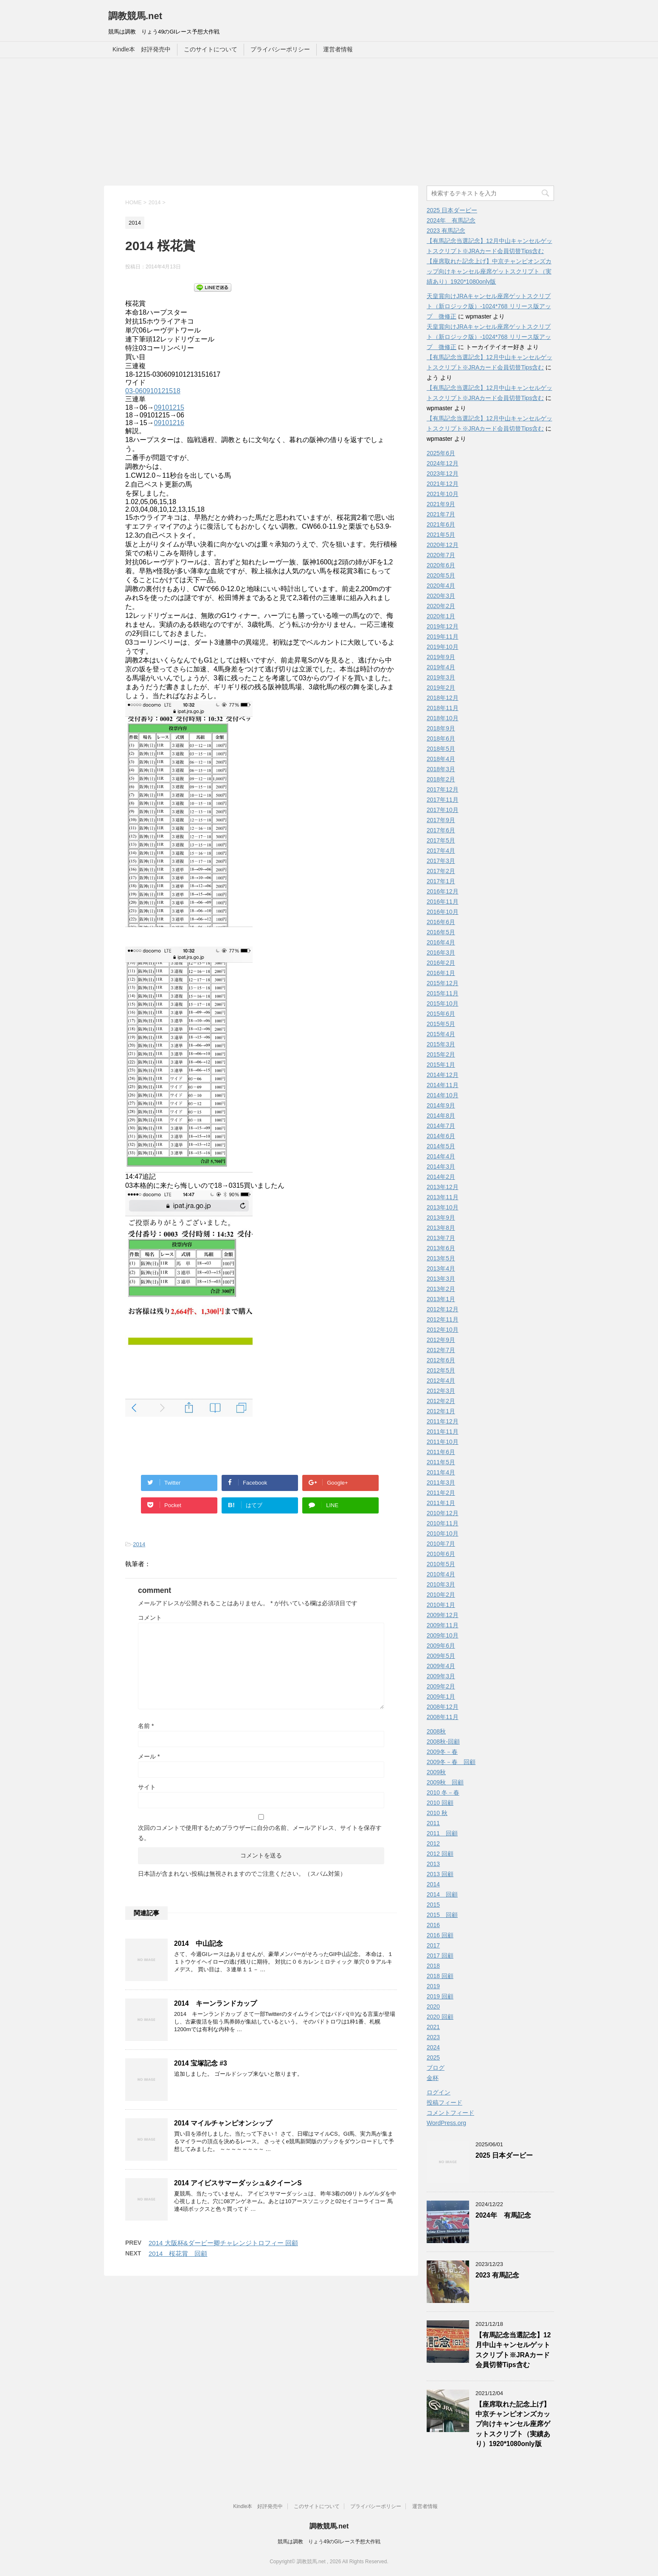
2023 (433, 2037)
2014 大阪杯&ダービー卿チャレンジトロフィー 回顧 (223, 2242)
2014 (139, 1544)
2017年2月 (441, 871)
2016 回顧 (440, 1935)
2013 (433, 1863)
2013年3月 (441, 1278)
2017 (433, 1945)
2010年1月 (441, 1604)
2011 (433, 1823)
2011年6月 (441, 1452)
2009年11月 (442, 1625)
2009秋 (436, 1772)
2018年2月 (441, 779)
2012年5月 (441, 1370)
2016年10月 (442, 911)
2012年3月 (441, 1390)
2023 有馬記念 (446, 230)
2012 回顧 (440, 1853)
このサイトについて (210, 49)
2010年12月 (442, 1513)
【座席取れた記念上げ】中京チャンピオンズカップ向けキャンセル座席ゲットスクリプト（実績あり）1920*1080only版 (489, 271)
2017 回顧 (440, 1955)
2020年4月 (441, 585)
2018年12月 (442, 697)
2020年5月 (441, 575)
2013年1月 (441, 1299)
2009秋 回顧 (445, 1782)
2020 (433, 2006)
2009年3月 (441, 1676)
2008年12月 (442, 1706)
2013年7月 (441, 1237)
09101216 (169, 422)
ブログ (435, 2067)
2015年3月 (441, 1044)
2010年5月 (441, 1564)
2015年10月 (442, 1003)
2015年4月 (441, 1034)
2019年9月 (441, 657)
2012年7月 (441, 1350)
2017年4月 (441, 850)
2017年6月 (441, 830)
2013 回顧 (440, 1874)
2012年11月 (442, 1319)
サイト (147, 1787)
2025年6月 (441, 453)
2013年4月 (441, 1268)
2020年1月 (441, 616)
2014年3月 (441, 1166)
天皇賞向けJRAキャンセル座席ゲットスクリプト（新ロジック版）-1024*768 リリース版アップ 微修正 (489, 306)
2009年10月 (442, 1635)
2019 (433, 1986)
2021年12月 (442, 483)
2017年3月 (441, 860)
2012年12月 (442, 1309)
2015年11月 (442, 993)
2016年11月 (442, 901)
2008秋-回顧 (443, 1741)
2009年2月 (441, 1686)
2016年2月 (441, 962)
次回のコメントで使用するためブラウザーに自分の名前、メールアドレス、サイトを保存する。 (260, 1832)
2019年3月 (441, 677)
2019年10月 (442, 646)
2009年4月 (441, 1666)
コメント (150, 1617)
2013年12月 (442, 1187)
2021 (433, 2027)
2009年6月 (441, 1645)
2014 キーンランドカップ (215, 2003)
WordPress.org (446, 2122)
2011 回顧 (442, 1833)
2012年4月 (441, 1380)
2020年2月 (441, 606)
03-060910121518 (152, 391)
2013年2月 (441, 1288)
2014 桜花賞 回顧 (178, 2253)
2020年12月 (442, 544)
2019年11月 (442, 636)
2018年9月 (441, 728)
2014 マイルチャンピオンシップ (223, 2123)
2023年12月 (442, 473)
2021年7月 (441, 514)
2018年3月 (441, 769)
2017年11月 (442, 799)
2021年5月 (441, 534)
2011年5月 (441, 1462)
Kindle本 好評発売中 (141, 49)
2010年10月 (442, 1533)
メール (149, 1756)
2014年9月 (441, 1105)
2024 (433, 2047)
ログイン (438, 2092)
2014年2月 (441, 1176)
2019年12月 (442, 626)
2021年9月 (441, 504)
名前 (146, 1725)
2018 (433, 1965)
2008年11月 (442, 1717)
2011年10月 (442, 1441)
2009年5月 (441, 1655)
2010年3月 (441, 1584)
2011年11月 (442, 1431)
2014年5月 (441, 1146)
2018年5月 (441, 748)
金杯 (433, 2077)
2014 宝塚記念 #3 (200, 2063)
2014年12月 (442, 1074)
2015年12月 (442, 983)
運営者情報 (338, 49)
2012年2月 (441, 1401)
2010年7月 (441, 1543)
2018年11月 (442, 708)
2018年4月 (441, 758)
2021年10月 (442, 493)
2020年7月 (441, 555)
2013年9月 (441, 1217)
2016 (433, 1925)
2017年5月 (441, 840)
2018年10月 (442, 718)
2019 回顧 (440, 1996)
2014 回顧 (442, 1894)
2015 (433, 1904)
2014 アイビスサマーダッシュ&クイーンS (238, 2183)
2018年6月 (441, 738)
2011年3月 (441, 1482)
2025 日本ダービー (452, 210)
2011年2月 (441, 1492)
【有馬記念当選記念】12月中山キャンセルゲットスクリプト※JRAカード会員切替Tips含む (513, 2349)
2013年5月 (441, 1258)
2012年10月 (442, 1329)
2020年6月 (441, 565)
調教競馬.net (135, 16)
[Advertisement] (329, 121)
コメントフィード (450, 2112)
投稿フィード (444, 2102)
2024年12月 (442, 463)
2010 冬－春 (443, 1792)
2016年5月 (441, 932)
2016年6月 (441, 922)
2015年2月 (441, 1054)
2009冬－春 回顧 (451, 1762)
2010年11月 (442, 1523)
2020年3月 (441, 595)
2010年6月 (441, 1553)
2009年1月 (441, 1696)
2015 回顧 (442, 1914)
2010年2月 (441, 1594)
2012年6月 (441, 1360)
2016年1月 (441, 973)
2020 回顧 (440, 2016)
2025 (433, 2057)
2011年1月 (441, 1502)
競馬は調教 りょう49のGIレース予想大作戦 (329, 2542)
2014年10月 (442, 1095)
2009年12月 (442, 1615)
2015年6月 (441, 1013)
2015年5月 (441, 1023)
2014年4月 (441, 1156)
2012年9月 (441, 1339)
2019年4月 (441, 667)
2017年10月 (442, 809)
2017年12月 (442, 789)
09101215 (169, 407)
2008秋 (436, 1731)
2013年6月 (441, 1248)
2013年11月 (442, 1197)
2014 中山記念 (198, 1943)
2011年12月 (442, 1421)
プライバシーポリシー (280, 49)
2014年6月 (441, 1136)
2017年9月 (441, 820)
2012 (433, 1843)
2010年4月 (441, 1574)
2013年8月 (441, 1227)
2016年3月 (441, 952)
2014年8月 (441, 1115)
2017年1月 (441, 881)
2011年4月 (441, 1472)
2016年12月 (442, 891)
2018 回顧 (440, 1976)
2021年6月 (441, 524)
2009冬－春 (442, 1751)
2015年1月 (441, 1064)
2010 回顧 (440, 1802)
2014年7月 (441, 1125)
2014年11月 (442, 1085)
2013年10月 (442, 1207)
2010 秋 (437, 1812)
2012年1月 (441, 1411)
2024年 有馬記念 (451, 220)
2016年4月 (441, 942)
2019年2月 (441, 687)
